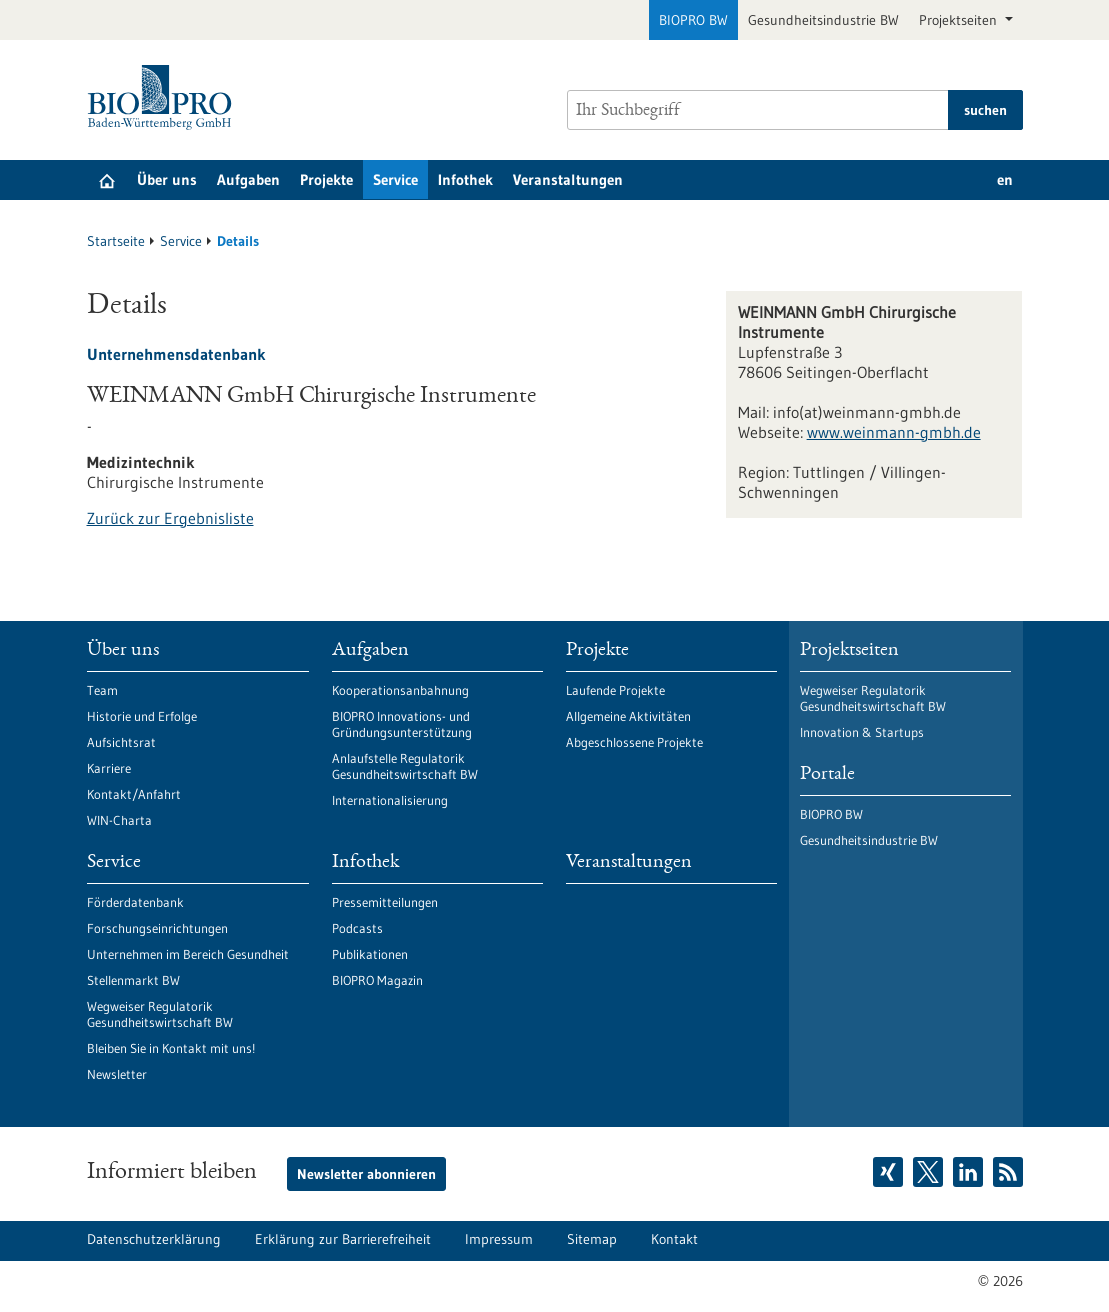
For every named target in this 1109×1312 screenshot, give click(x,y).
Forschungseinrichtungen (157, 928)
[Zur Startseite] (164, 97)
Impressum (499, 1239)
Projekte (326, 179)
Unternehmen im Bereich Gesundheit (188, 954)
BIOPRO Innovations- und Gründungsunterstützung (402, 724)
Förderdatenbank (135, 902)
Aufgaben (248, 179)
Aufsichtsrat (121, 742)
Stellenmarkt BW (133, 980)
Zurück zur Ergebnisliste (170, 518)
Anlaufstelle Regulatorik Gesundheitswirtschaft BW (405, 766)
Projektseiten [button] (960, 20)
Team (102, 690)
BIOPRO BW (693, 20)
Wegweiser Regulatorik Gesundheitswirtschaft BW (160, 1014)
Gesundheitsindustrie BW (823, 20)
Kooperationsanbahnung (400, 690)
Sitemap (592, 1239)
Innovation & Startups (862, 732)
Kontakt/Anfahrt (134, 794)
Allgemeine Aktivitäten (628, 716)
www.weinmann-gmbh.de (894, 432)
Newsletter (117, 1074)
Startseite (116, 241)
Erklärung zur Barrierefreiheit (343, 1239)
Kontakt (674, 1239)
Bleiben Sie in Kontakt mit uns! (171, 1048)
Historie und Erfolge (142, 716)
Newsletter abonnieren (366, 1174)
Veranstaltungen (568, 179)
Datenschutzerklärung (154, 1239)
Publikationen (370, 954)
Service (395, 179)
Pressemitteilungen (385, 902)
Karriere (109, 768)
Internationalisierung (390, 800)
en (1005, 179)
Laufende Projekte (615, 690)
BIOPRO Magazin (377, 980)
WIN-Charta (119, 820)
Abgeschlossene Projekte (634, 742)
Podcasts (357, 928)
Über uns (167, 179)
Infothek (465, 179)
